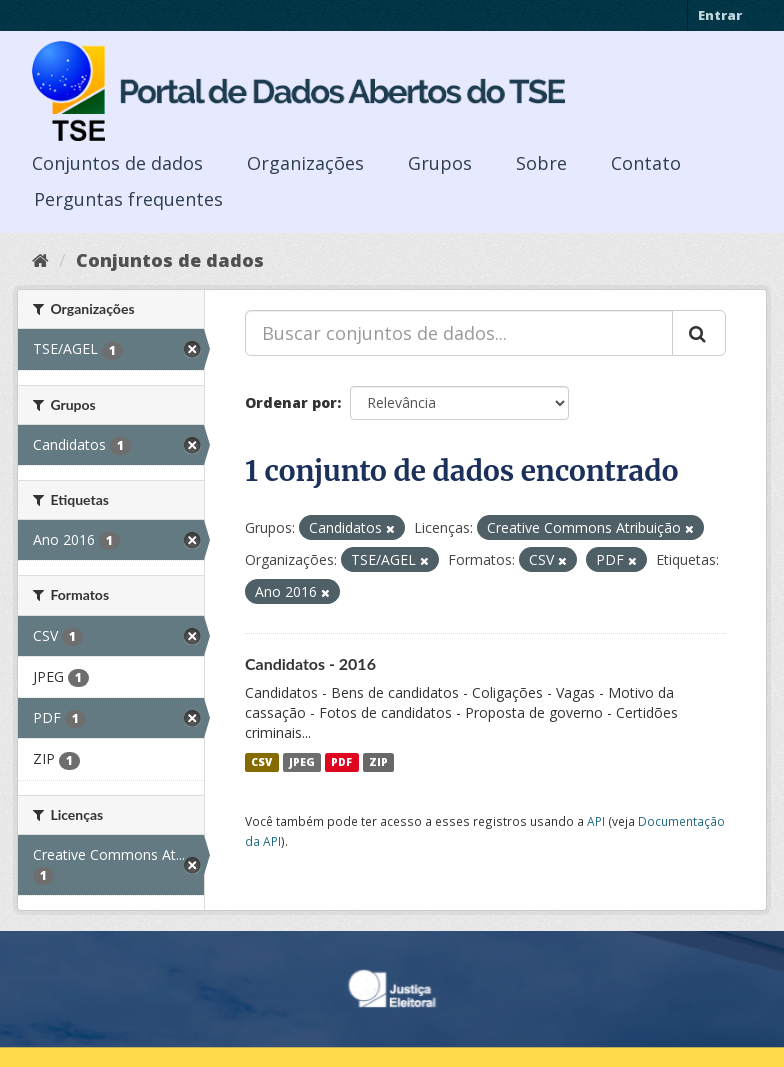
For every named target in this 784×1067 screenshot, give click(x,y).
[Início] (40, 260)
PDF (341, 762)
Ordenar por (291, 402)
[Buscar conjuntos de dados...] (459, 333)
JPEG (302, 762)
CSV (261, 762)
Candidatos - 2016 (310, 663)
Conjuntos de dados (117, 163)
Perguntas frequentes (128, 199)
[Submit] (699, 333)
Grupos (440, 163)
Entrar (720, 15)
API (596, 821)
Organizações (305, 163)
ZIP (378, 762)
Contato (646, 163)
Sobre (541, 163)
